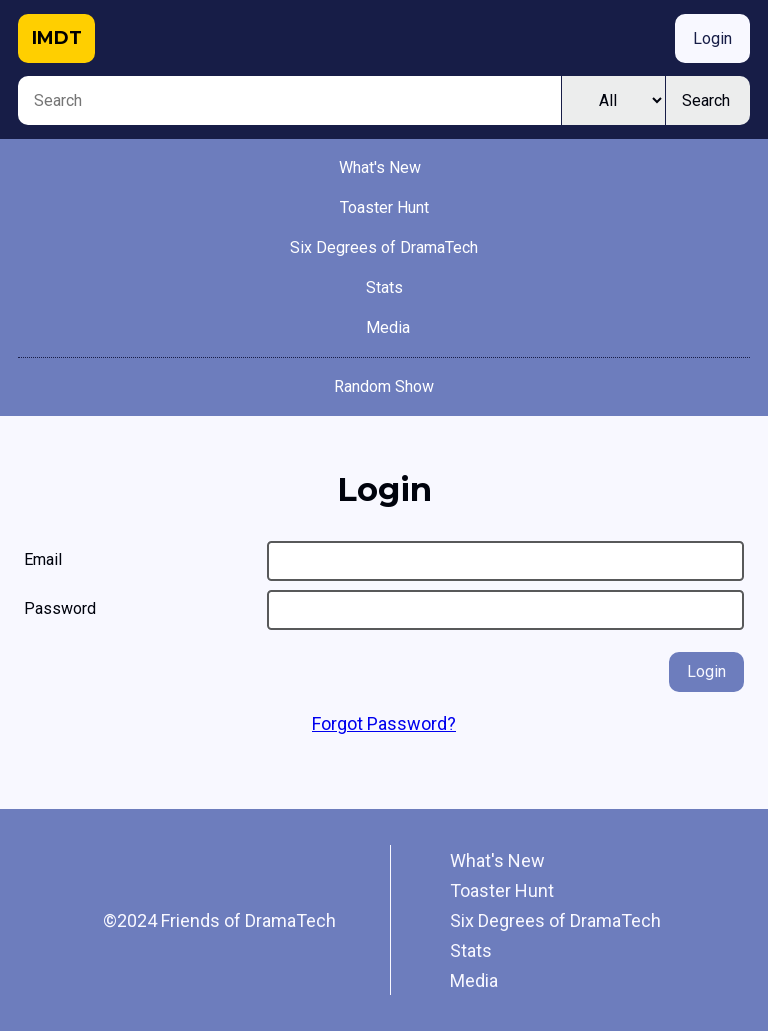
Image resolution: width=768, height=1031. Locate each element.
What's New (380, 167)
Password (60, 608)
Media (388, 327)
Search (706, 100)
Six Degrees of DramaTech (384, 247)
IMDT (57, 38)
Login (712, 38)
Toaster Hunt (384, 207)
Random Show (384, 386)
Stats (384, 287)
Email (43, 559)
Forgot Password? (384, 723)
